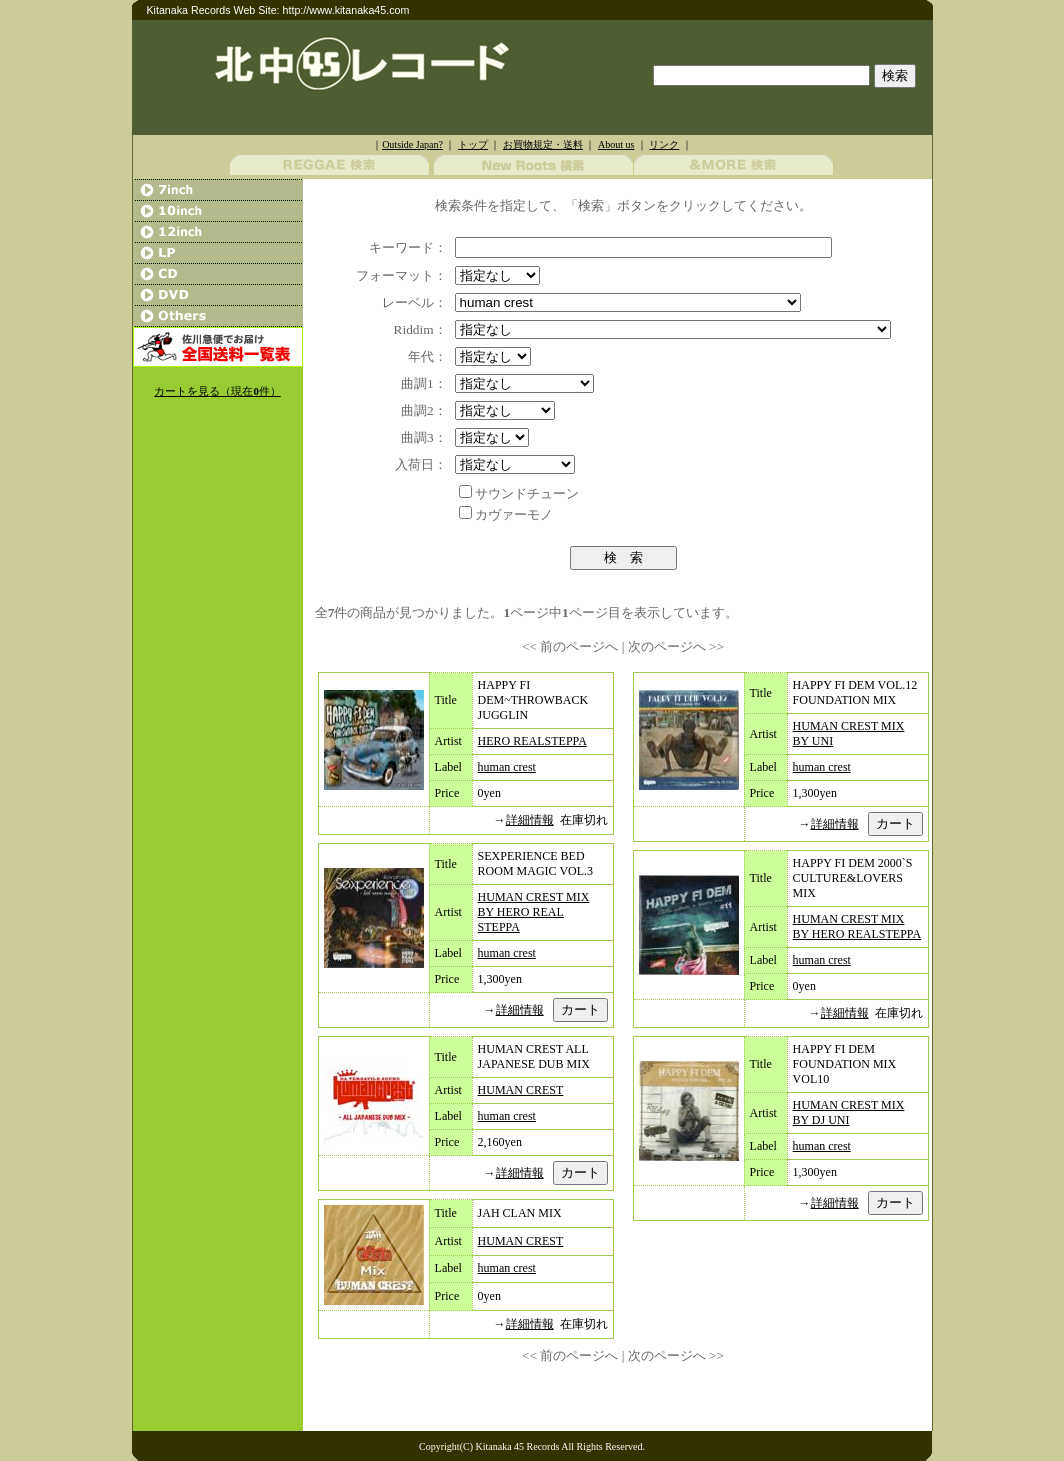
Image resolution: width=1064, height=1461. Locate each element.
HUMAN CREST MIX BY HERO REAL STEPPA (534, 912)
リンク (664, 144)
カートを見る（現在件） (217, 391)
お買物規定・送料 (543, 144)
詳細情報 (530, 820)
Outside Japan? (412, 144)
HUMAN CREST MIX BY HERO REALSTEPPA (857, 926)
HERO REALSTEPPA (532, 741)
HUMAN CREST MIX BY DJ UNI (849, 1112)
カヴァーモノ (514, 514)
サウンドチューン (527, 493)
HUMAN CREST (521, 1090)
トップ (473, 144)
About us (616, 144)
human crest (507, 767)
